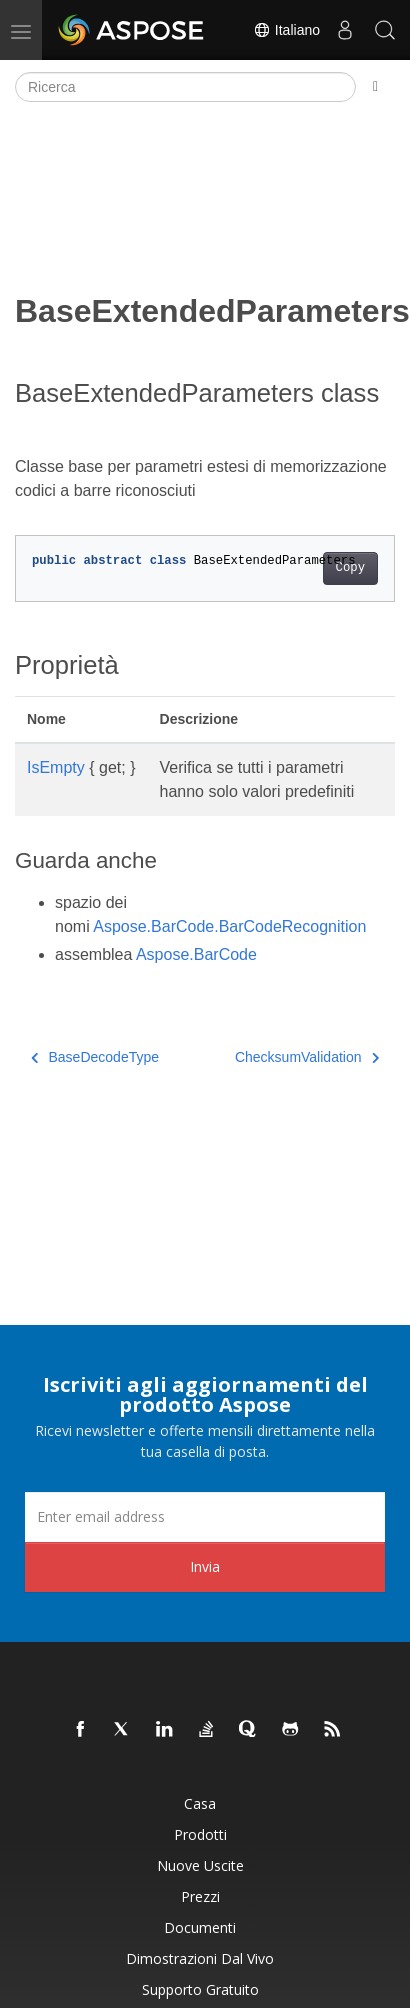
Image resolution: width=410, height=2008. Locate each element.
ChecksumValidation (307, 1057)
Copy (350, 568)
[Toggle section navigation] (375, 87)
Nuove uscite (200, 1865)
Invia (205, 1566)
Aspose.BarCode (196, 954)
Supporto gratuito (200, 1989)
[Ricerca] (185, 87)
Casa (200, 1803)
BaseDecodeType (95, 1057)
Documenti (200, 1927)
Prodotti (200, 1834)
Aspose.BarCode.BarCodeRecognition (229, 926)
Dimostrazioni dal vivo (200, 1958)
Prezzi (200, 1896)
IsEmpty (56, 767)
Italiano (286, 30)
